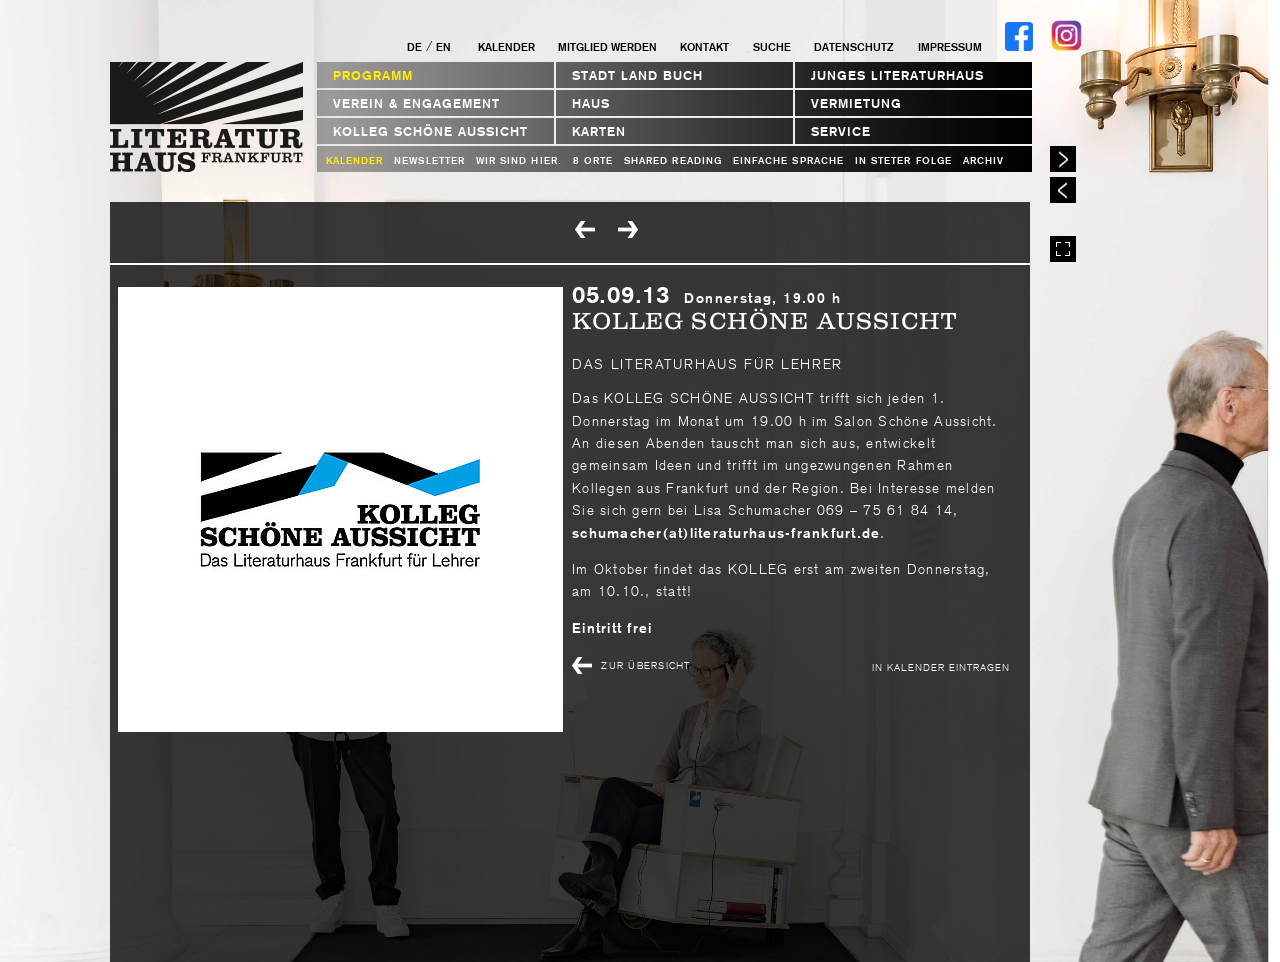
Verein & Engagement (416, 103)
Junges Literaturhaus (897, 75)
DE (414, 47)
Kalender (506, 47)
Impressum (950, 47)
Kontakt (704, 47)
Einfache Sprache (788, 160)
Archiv (983, 160)
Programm (373, 75)
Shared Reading (673, 160)
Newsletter (429, 160)
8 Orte (593, 160)
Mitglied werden (607, 47)
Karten (599, 131)
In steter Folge (903, 160)
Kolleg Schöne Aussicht (430, 131)
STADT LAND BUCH (637, 75)
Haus (591, 103)
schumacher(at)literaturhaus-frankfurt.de (726, 533)
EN (443, 47)
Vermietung (856, 103)
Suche (772, 47)
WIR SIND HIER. (519, 160)
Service (841, 131)
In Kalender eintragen (941, 666)
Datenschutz (854, 47)
